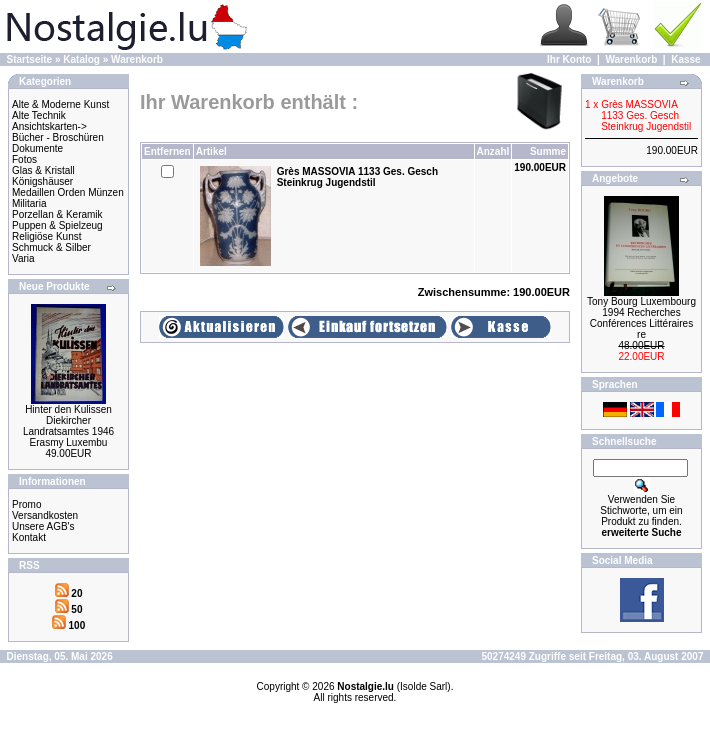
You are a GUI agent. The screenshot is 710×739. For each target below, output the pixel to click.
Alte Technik (39, 115)
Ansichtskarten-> (49, 126)
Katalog (81, 59)
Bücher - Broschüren (58, 137)
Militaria (29, 203)
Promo (26, 504)
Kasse (685, 59)
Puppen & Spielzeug (57, 225)
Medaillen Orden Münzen (68, 192)
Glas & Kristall (43, 170)
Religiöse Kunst (46, 236)
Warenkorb (137, 59)
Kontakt (29, 537)
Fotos (24, 159)
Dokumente (37, 148)
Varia (23, 258)
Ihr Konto (569, 59)
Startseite (30, 59)
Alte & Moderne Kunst (60, 104)
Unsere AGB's (43, 526)
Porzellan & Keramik (57, 214)
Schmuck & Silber (51, 247)
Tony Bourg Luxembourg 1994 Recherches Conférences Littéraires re (641, 318)
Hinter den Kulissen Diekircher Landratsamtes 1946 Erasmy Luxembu (68, 426)
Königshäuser (42, 181)
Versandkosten (45, 515)
